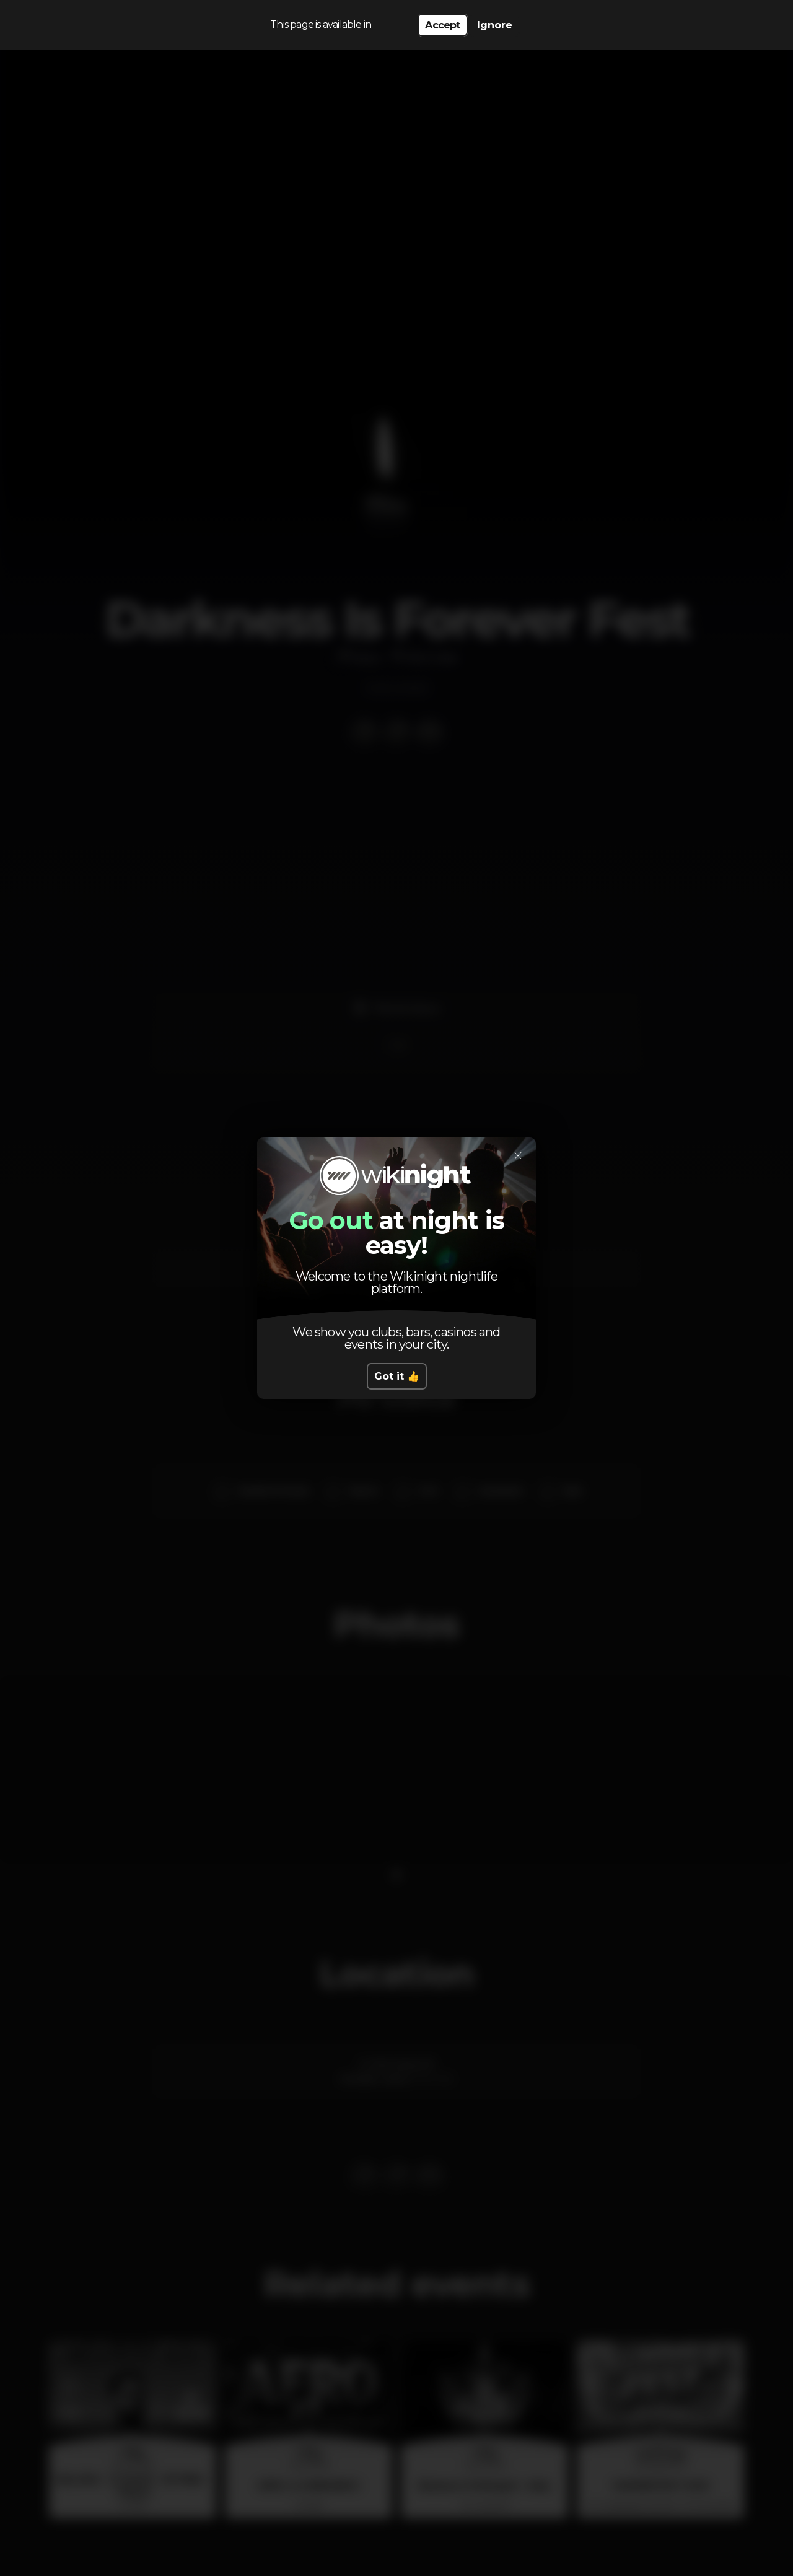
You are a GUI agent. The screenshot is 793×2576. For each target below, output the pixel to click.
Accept (442, 25)
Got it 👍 (396, 1376)
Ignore (494, 25)
